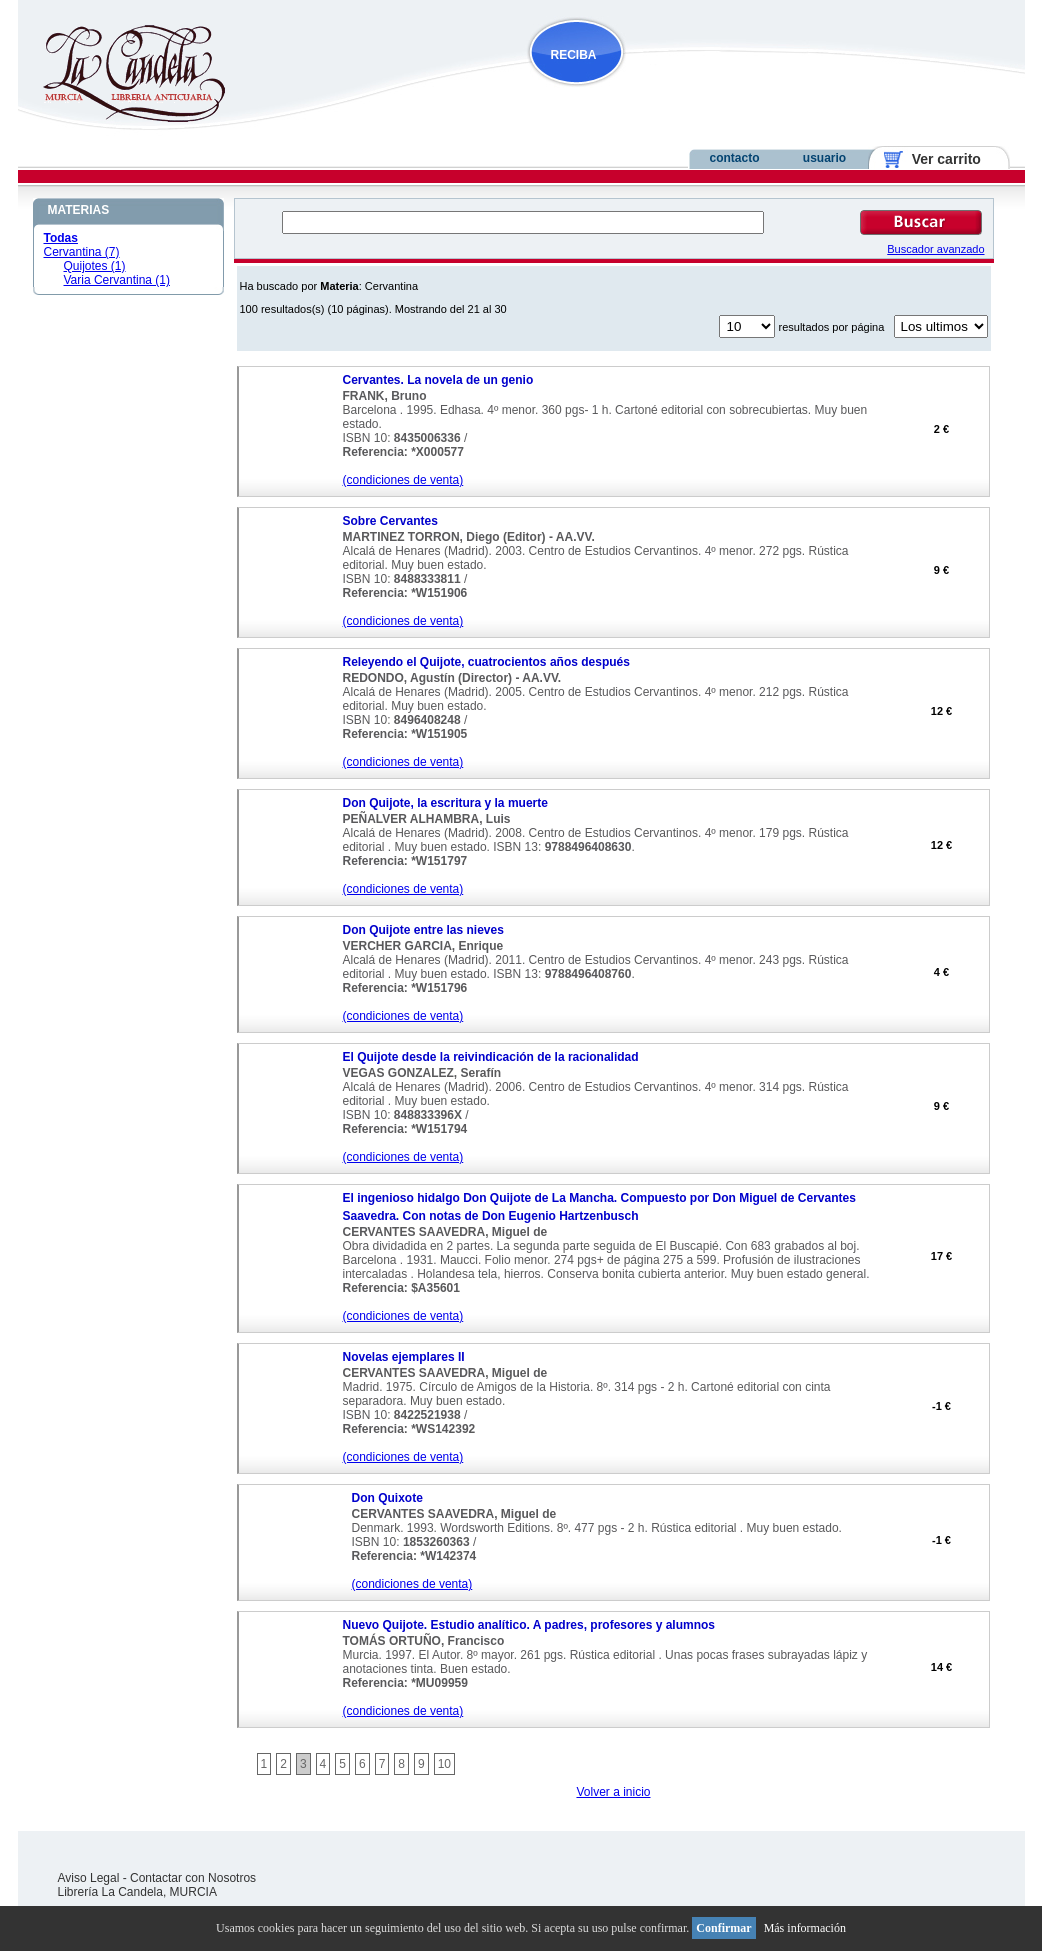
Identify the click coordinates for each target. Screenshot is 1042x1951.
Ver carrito (938, 159)
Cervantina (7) (82, 252)
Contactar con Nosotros (193, 1878)
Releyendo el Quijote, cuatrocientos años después (486, 662)
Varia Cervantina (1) (117, 280)
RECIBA (574, 55)
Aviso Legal (89, 1878)
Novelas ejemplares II (404, 1357)
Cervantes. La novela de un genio (438, 380)
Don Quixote (387, 1498)
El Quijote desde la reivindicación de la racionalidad (491, 1057)
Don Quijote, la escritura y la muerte (445, 803)
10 (444, 1764)
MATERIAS (79, 210)
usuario (824, 158)
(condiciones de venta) (403, 480)
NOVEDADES (678, 93)
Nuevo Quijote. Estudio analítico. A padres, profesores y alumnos (529, 1625)
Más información (805, 1928)
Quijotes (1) (95, 266)
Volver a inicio (613, 1792)
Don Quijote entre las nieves (423, 930)
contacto (734, 158)
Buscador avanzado (935, 249)
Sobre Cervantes (390, 521)
